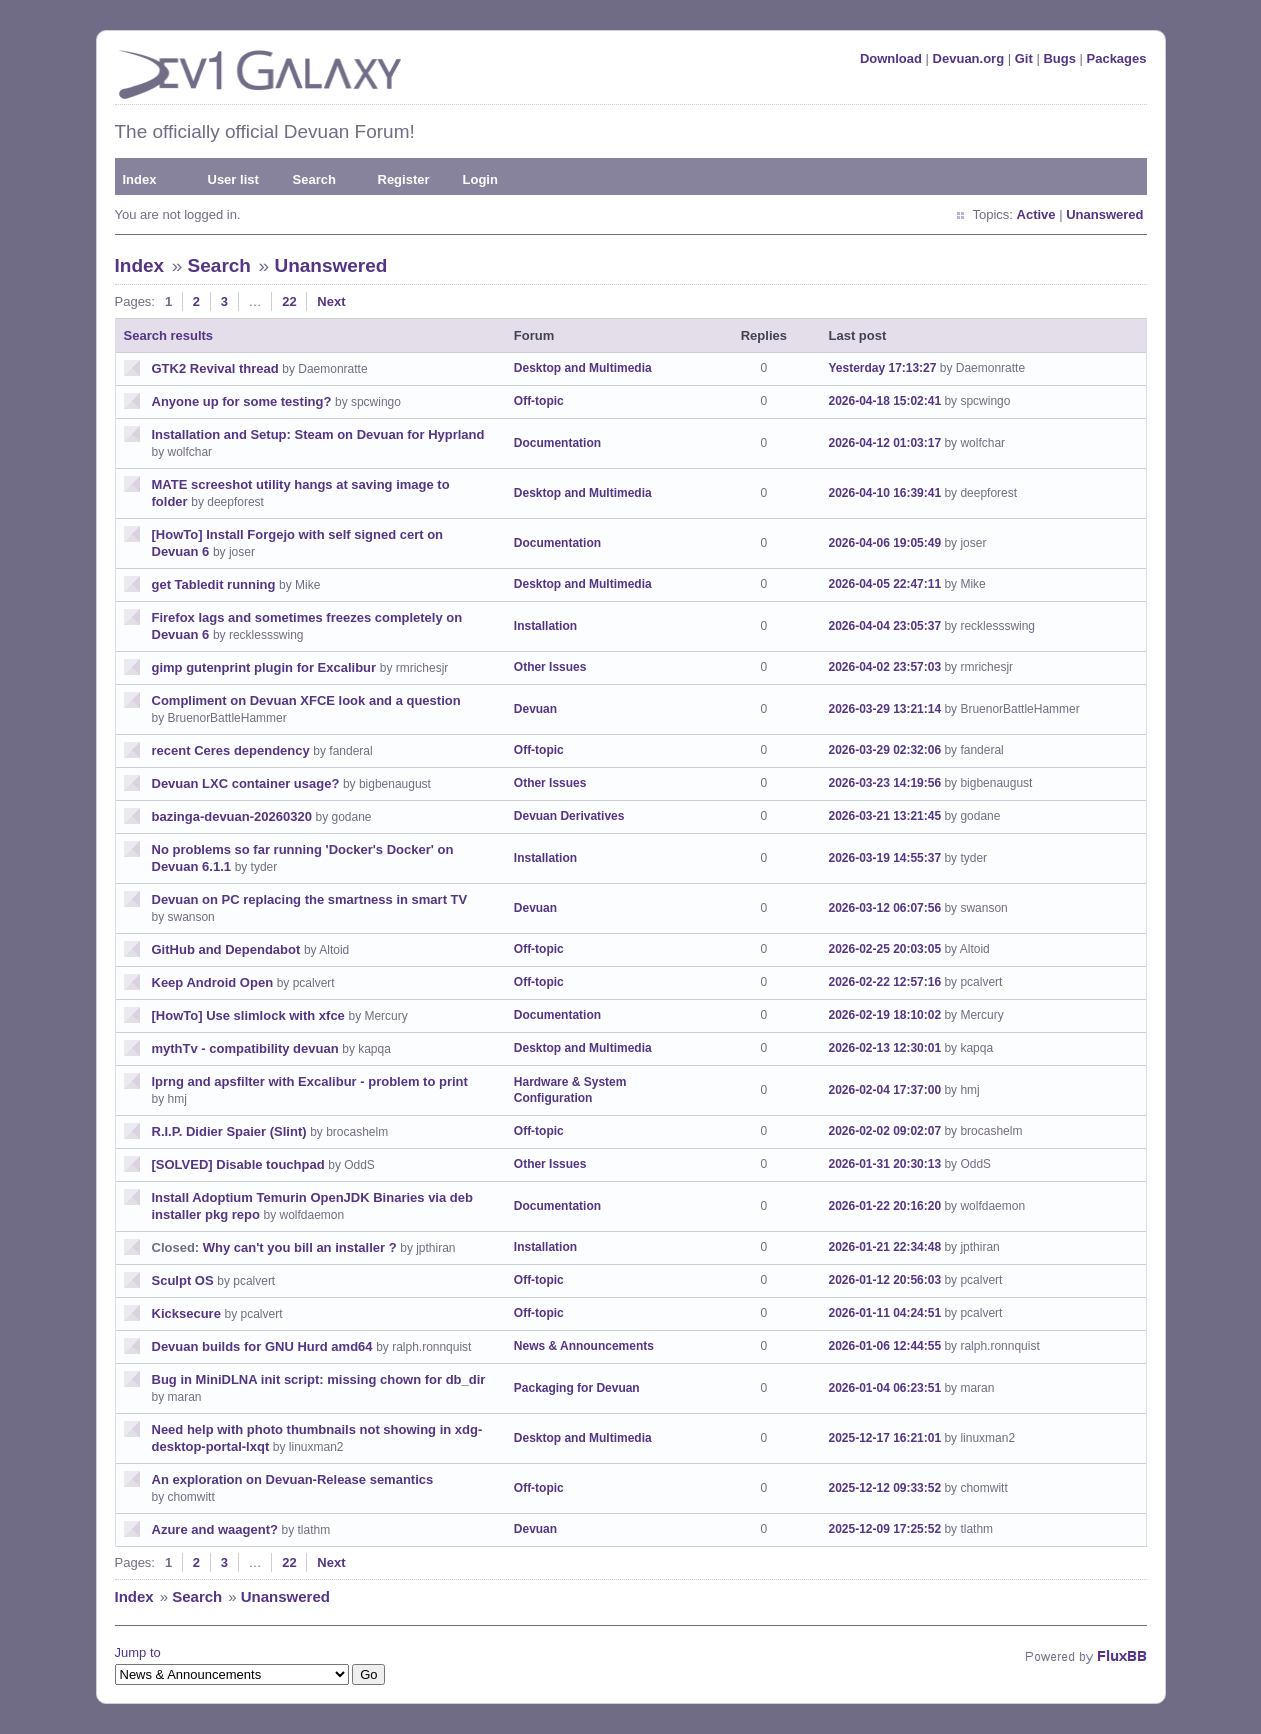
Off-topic (539, 401)
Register (404, 179)
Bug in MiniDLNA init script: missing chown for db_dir (319, 1379)
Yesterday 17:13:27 (883, 368)
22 (289, 301)
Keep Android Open (213, 982)
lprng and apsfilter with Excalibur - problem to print (310, 1081)
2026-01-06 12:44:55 (885, 1346)
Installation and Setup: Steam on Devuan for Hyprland (318, 434)
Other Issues (550, 667)
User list (233, 179)
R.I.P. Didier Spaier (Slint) (229, 1131)
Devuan (535, 709)
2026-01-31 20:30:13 (885, 1164)
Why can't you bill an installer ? (300, 1247)
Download (891, 58)
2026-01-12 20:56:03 (885, 1280)
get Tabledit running (214, 584)
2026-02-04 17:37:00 (885, 1090)
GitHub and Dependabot (226, 949)
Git (1024, 58)
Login (480, 179)
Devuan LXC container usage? (246, 783)
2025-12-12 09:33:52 (885, 1488)
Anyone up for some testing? (242, 401)
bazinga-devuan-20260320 (232, 816)
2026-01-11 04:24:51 (885, 1313)
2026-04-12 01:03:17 (885, 443)
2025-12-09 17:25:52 (885, 1529)
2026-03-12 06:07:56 (885, 908)
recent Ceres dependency (231, 750)
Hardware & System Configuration (570, 1090)
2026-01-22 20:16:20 (885, 1206)
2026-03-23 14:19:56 (885, 783)
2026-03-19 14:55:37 (885, 858)
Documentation (557, 443)
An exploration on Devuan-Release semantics (293, 1479)
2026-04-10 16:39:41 (885, 493)
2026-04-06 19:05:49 (885, 543)
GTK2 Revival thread (215, 368)
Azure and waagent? (215, 1529)
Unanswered (1104, 214)
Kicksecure (186, 1313)
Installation (545, 626)
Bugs (1059, 58)
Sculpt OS (183, 1280)
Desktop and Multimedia (583, 368)
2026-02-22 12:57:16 (885, 982)
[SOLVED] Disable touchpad (238, 1164)
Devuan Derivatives (569, 816)
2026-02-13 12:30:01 (885, 1048)
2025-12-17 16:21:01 (885, 1438)
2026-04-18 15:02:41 (885, 401)
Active (1036, 214)
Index (140, 179)
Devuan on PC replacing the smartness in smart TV (310, 899)
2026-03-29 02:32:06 (885, 750)
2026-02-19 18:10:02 (885, 1015)
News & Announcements (584, 1346)
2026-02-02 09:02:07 (885, 1131)
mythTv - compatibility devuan (245, 1048)
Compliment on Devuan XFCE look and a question (306, 700)
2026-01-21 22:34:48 (885, 1247)
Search (314, 179)
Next (331, 301)
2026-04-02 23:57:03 (885, 667)
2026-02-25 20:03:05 (885, 949)
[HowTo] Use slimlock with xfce (248, 1015)
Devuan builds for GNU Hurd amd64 (262, 1346)
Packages (1117, 58)
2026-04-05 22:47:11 (885, 584)
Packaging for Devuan (577, 1388)
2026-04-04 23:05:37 (885, 626)
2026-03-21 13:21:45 (885, 816)
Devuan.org (969, 58)
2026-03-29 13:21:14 (885, 709)
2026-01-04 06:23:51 (885, 1388)
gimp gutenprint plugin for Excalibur (264, 667)
